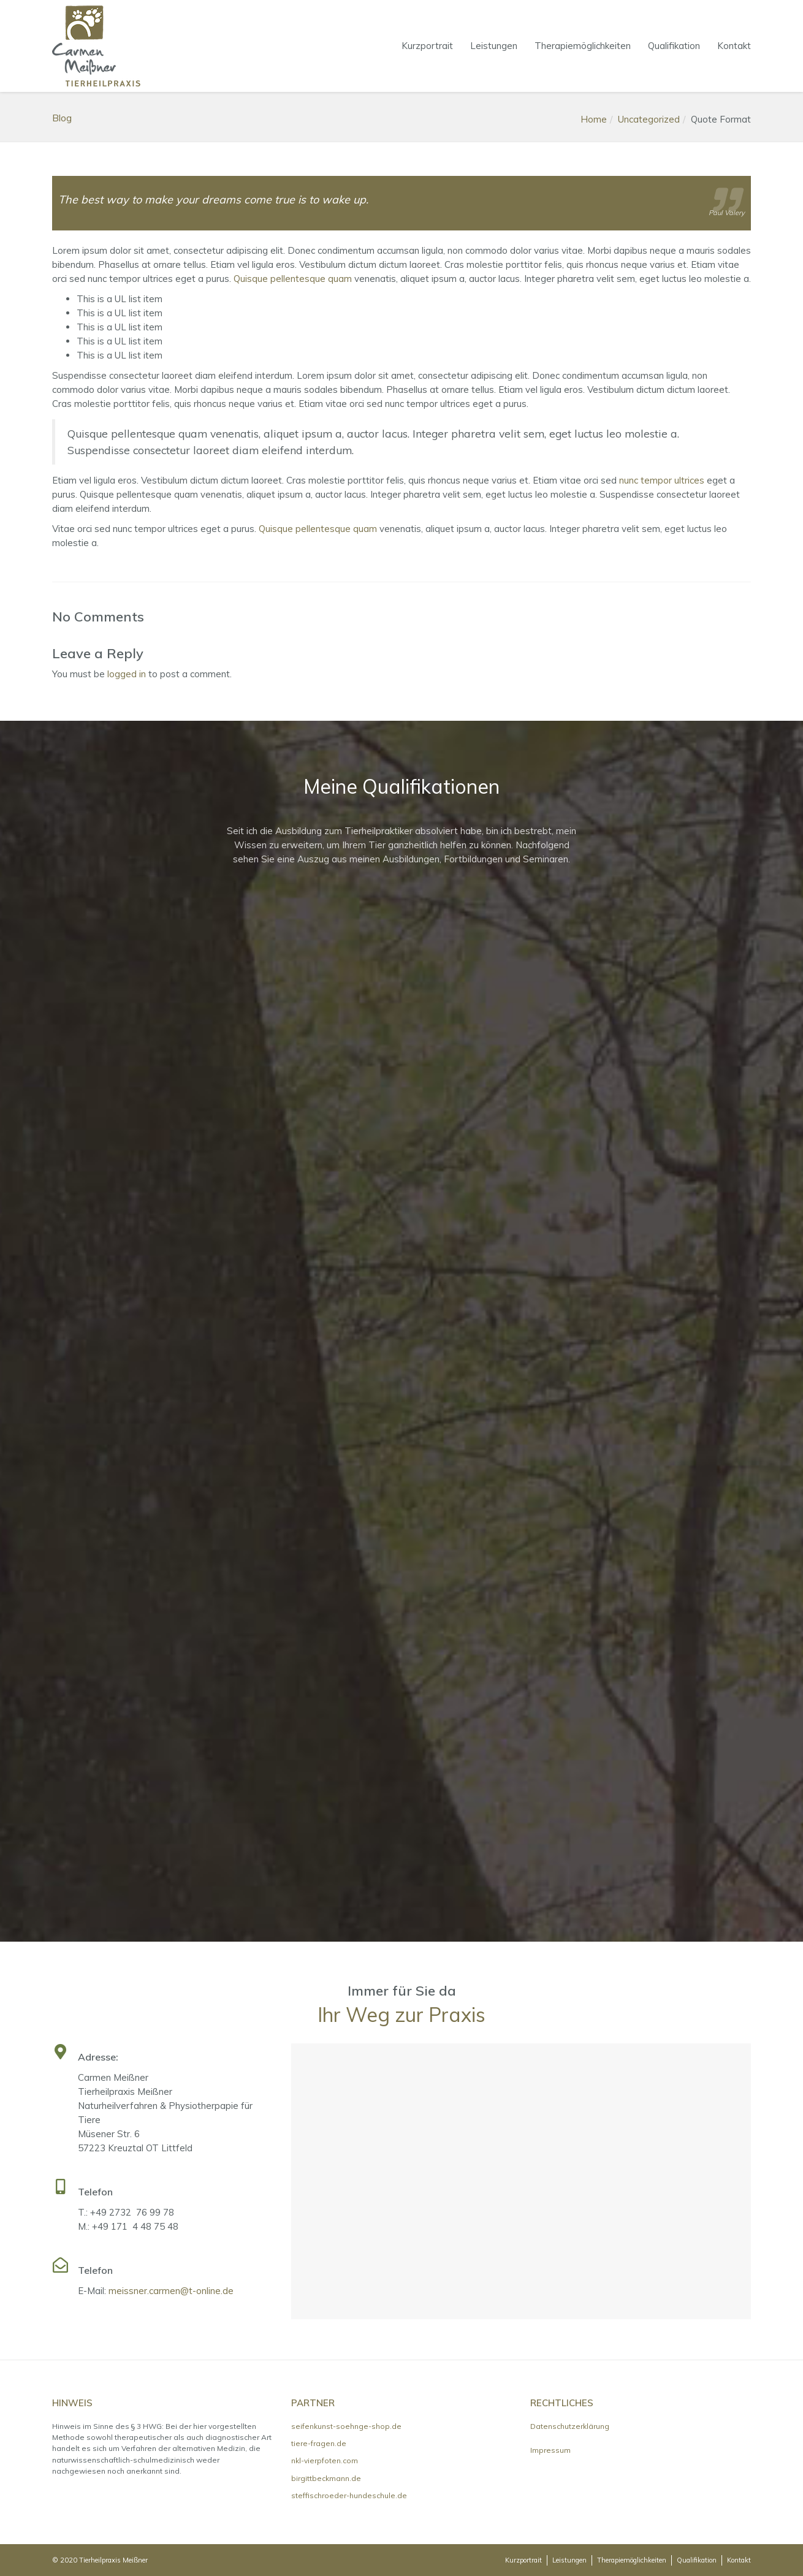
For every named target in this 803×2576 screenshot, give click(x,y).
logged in (126, 674)
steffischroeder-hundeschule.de (349, 2495)
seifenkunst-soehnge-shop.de (346, 2426)
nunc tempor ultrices (661, 480)
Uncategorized (649, 119)
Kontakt (734, 45)
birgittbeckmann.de (326, 2478)
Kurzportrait (427, 45)
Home (593, 119)
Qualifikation (674, 45)
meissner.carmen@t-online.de (171, 2291)
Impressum (550, 2450)
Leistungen (493, 45)
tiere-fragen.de (318, 2443)
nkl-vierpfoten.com (324, 2460)
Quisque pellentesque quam (293, 278)
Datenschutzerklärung (569, 2426)
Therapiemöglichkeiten (583, 45)
